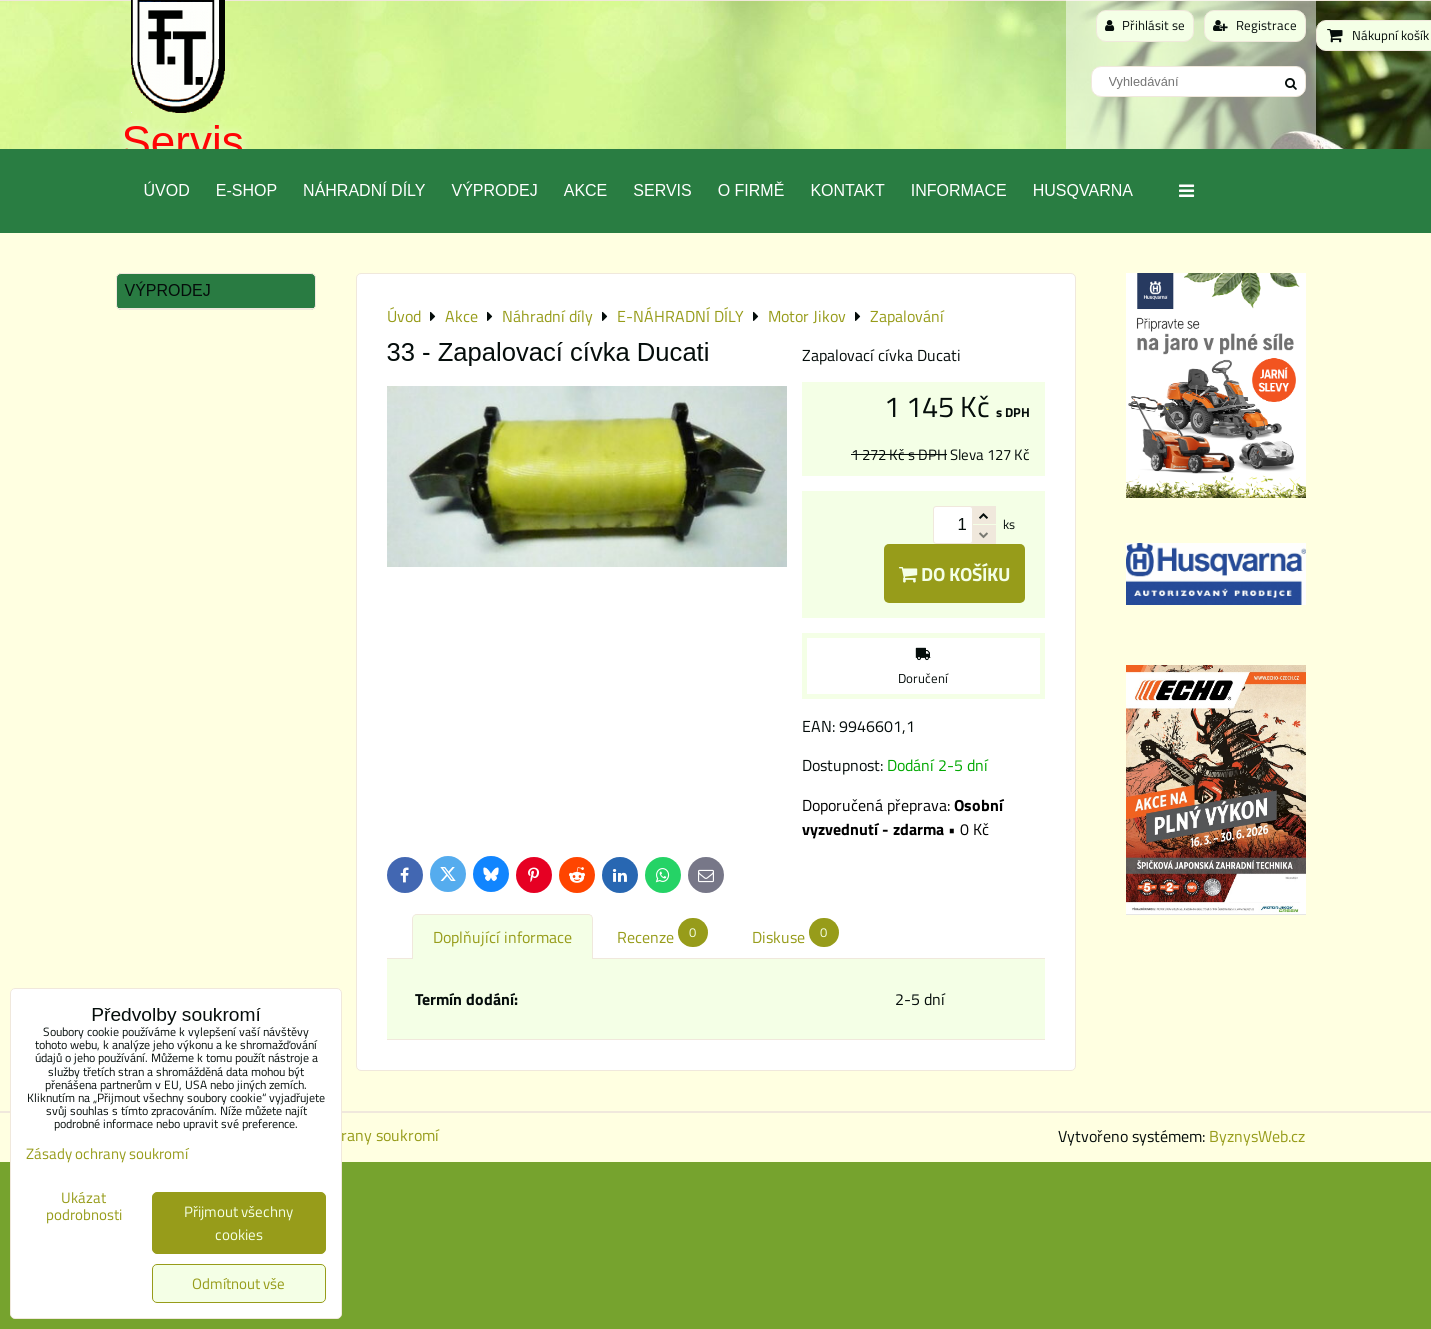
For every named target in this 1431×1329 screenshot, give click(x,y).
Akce (586, 190)
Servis (183, 141)
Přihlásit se (1145, 25)
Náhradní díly (364, 190)
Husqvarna (1083, 190)
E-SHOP (246, 190)
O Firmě (751, 190)
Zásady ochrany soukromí (352, 1135)
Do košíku (954, 573)
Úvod (167, 190)
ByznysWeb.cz (1257, 1136)
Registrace (1255, 25)
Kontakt (847, 190)
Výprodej (494, 190)
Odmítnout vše (238, 1283)
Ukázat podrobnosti (84, 1206)
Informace (959, 190)
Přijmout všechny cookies (238, 1223)
